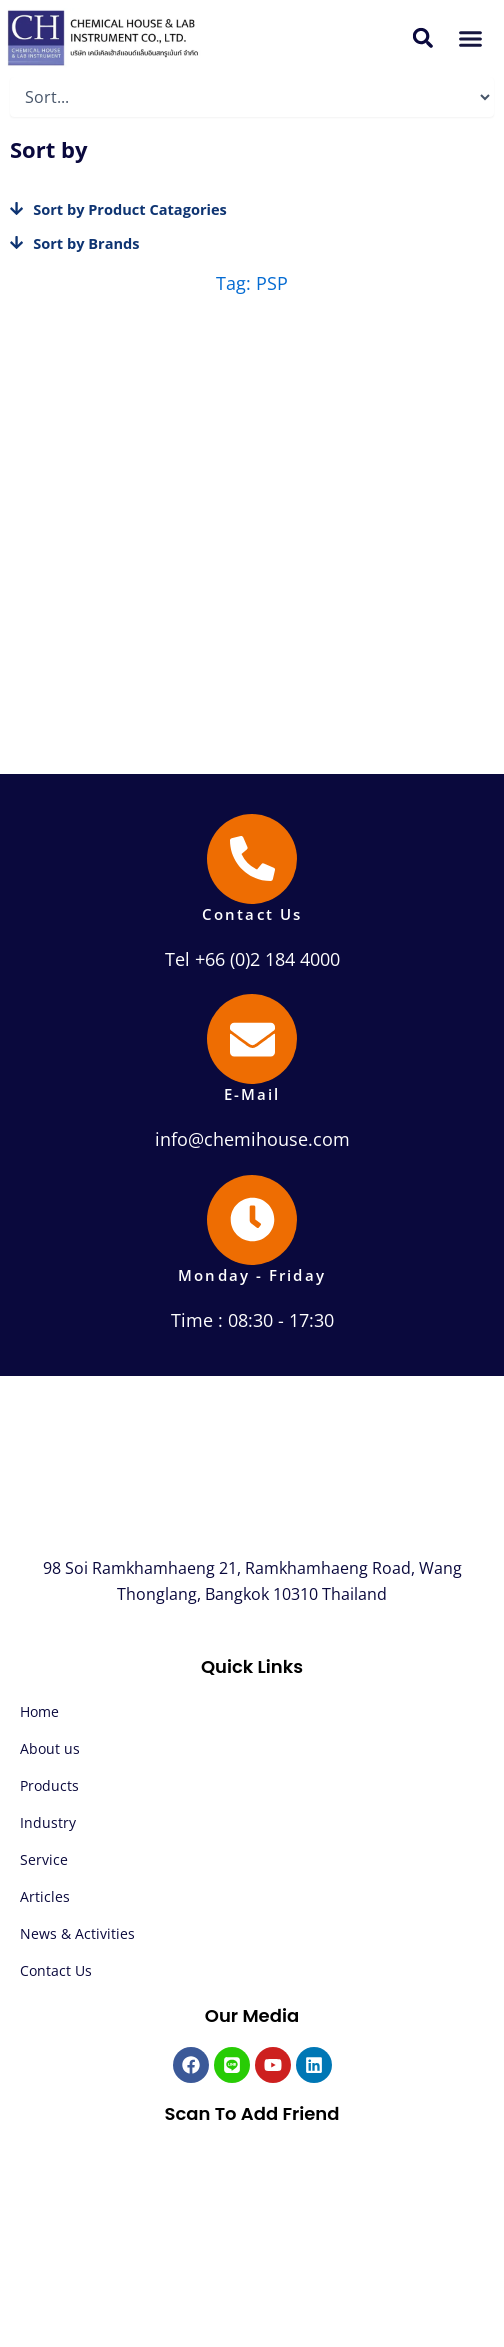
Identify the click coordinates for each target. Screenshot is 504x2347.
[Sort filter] (252, 97)
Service (44, 1859)
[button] (423, 38)
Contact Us (252, 914)
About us (50, 1748)
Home (39, 1711)
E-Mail (252, 1094)
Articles (45, 1896)
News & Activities (77, 1933)
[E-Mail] (252, 1039)
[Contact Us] (252, 859)
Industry (48, 1822)
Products (49, 1785)
